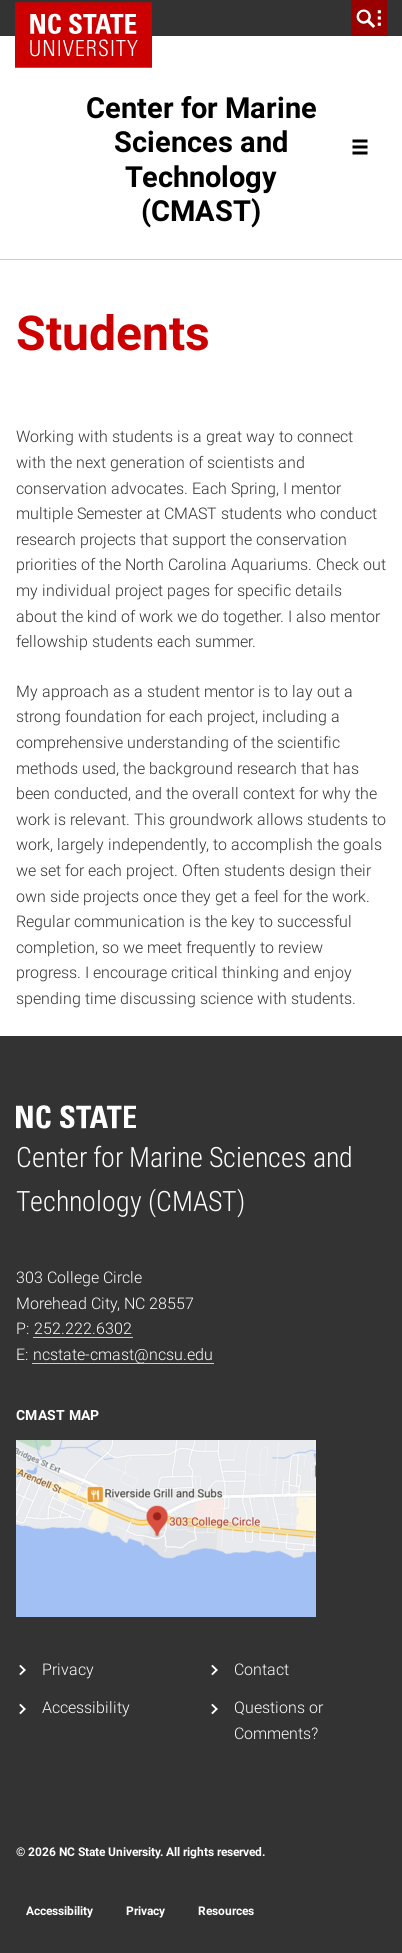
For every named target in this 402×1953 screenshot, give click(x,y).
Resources (226, 1911)
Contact (261, 1669)
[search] (369, 18)
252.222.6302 (83, 1328)
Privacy (68, 1669)
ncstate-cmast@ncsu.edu (123, 1354)
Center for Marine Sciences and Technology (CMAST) (201, 159)
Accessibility (86, 1707)
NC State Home (90, 18)
